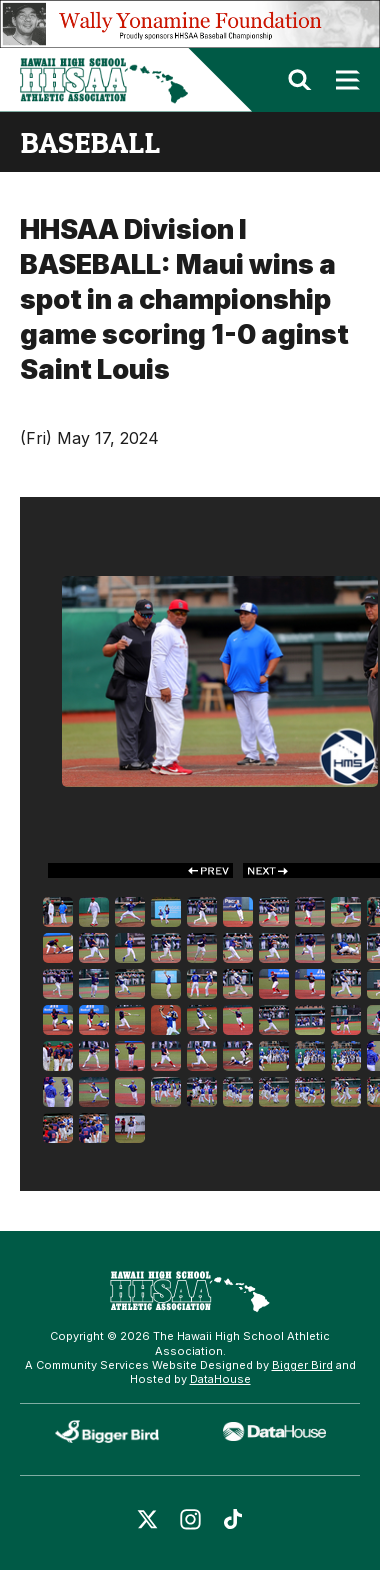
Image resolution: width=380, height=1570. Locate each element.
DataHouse (220, 1379)
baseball (90, 142)
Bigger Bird (302, 1365)
